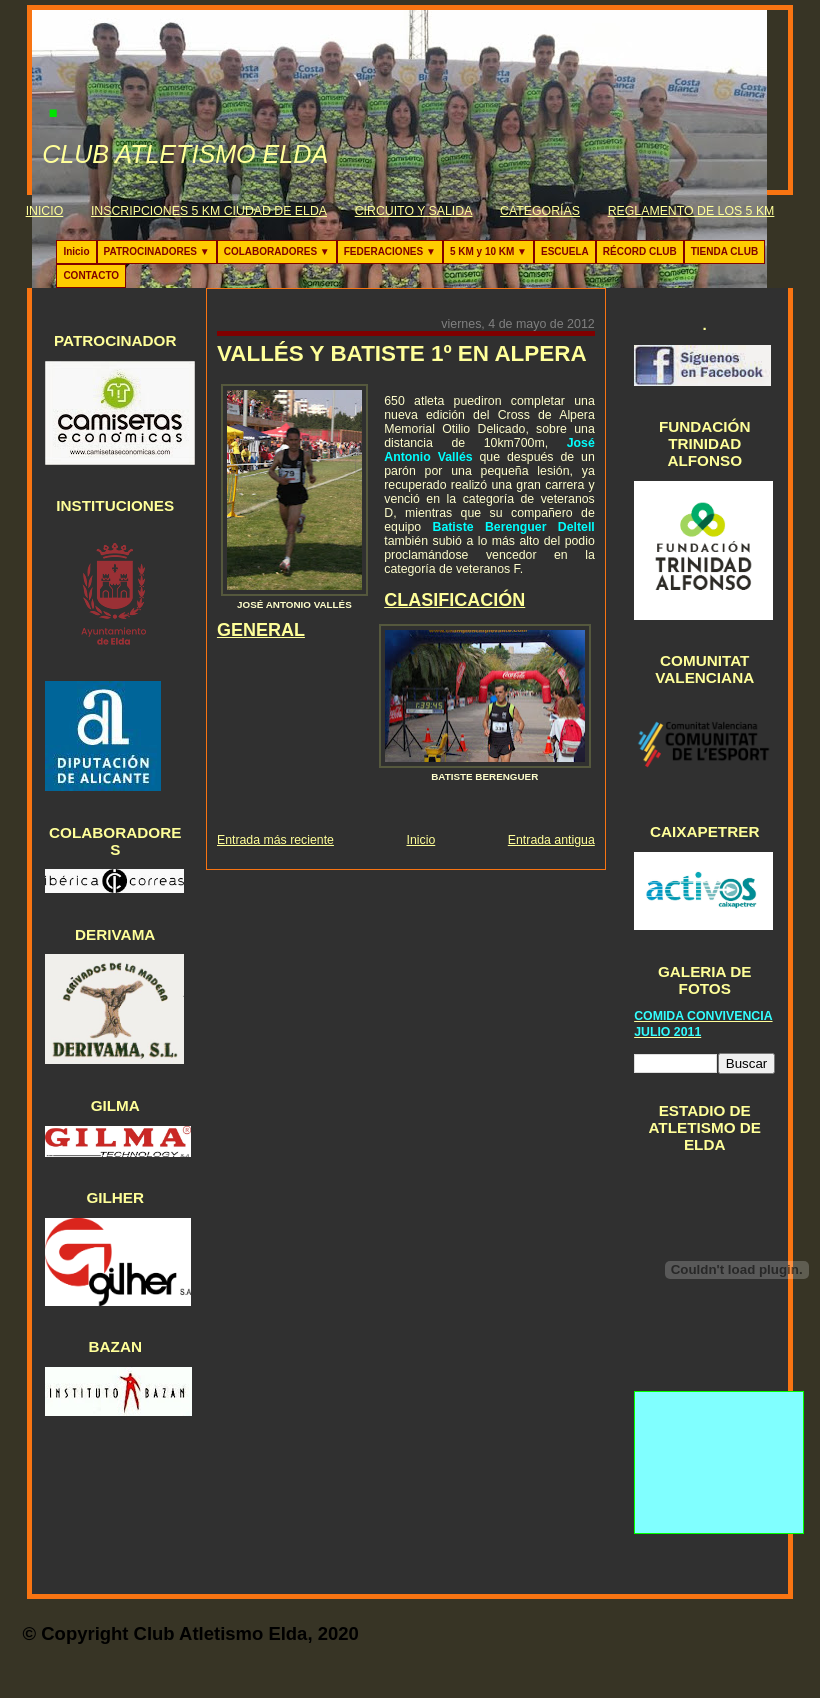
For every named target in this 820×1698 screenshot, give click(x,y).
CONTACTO (91, 275)
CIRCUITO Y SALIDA (414, 211)
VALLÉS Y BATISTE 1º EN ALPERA (402, 353)
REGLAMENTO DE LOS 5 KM (691, 211)
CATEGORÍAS (540, 211)
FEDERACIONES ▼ (390, 251)
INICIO (45, 211)
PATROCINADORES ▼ (157, 251)
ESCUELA (565, 251)
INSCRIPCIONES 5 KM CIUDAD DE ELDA (209, 211)
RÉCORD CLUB (640, 251)
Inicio (76, 251)
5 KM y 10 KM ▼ (488, 251)
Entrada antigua (551, 840)
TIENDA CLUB (724, 251)
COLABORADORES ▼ (277, 251)
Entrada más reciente (275, 840)
